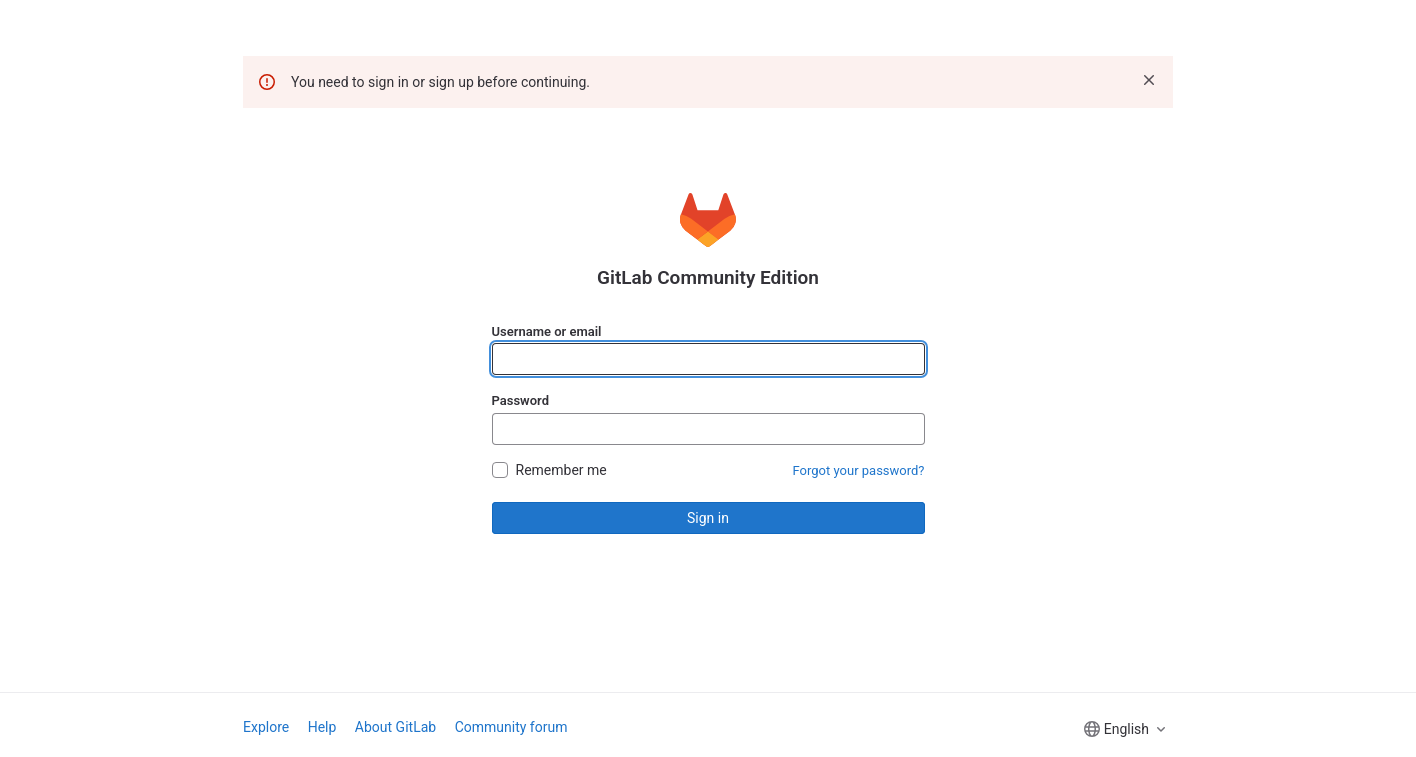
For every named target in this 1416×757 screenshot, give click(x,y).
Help (322, 727)
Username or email (547, 331)
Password (520, 400)
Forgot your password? (859, 470)
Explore (266, 727)
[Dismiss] (1149, 80)
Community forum (511, 727)
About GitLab (395, 727)
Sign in (708, 518)
